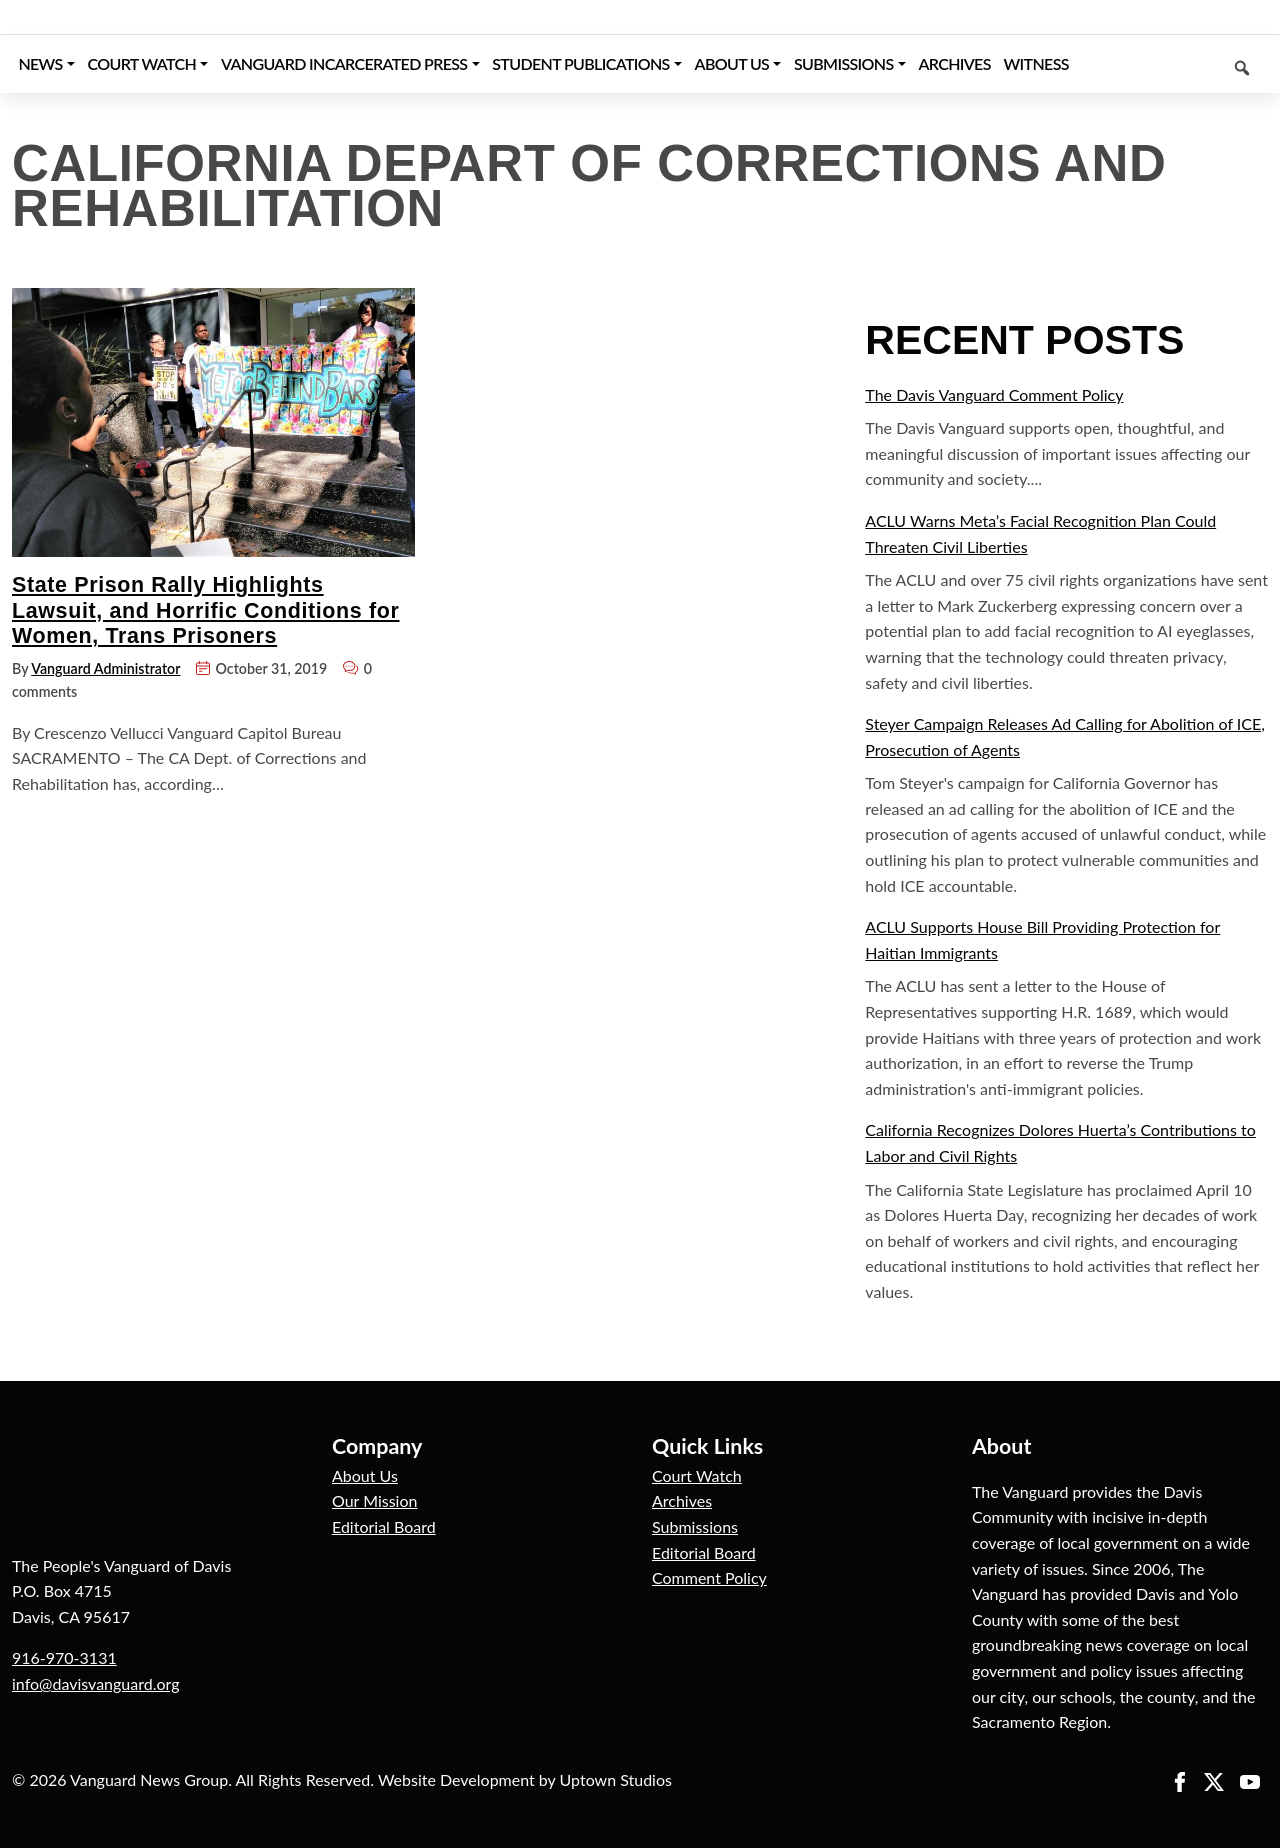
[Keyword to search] (1171, 64)
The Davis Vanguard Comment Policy (994, 394)
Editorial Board (384, 1526)
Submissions (695, 1526)
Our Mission (374, 1500)
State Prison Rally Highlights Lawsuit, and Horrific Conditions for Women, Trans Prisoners (205, 610)
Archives (682, 1500)
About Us (365, 1475)
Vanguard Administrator (105, 668)
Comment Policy (709, 1577)
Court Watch (697, 1475)
